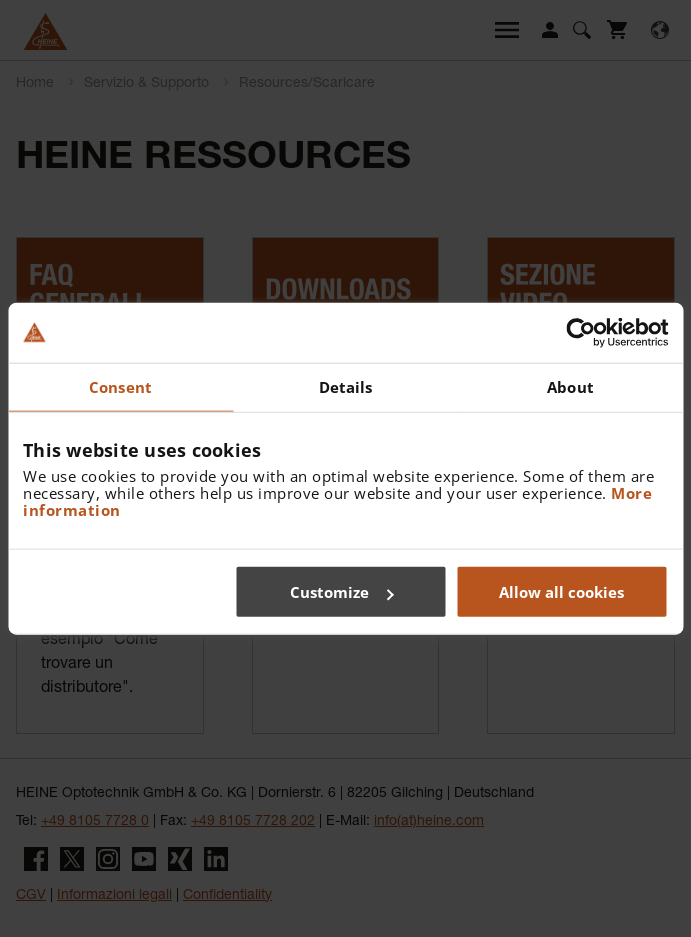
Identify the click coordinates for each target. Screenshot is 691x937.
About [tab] (570, 386)
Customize (341, 592)
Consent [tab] (120, 386)
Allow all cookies (561, 592)
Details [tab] (346, 386)
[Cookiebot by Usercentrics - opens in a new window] (580, 332)
